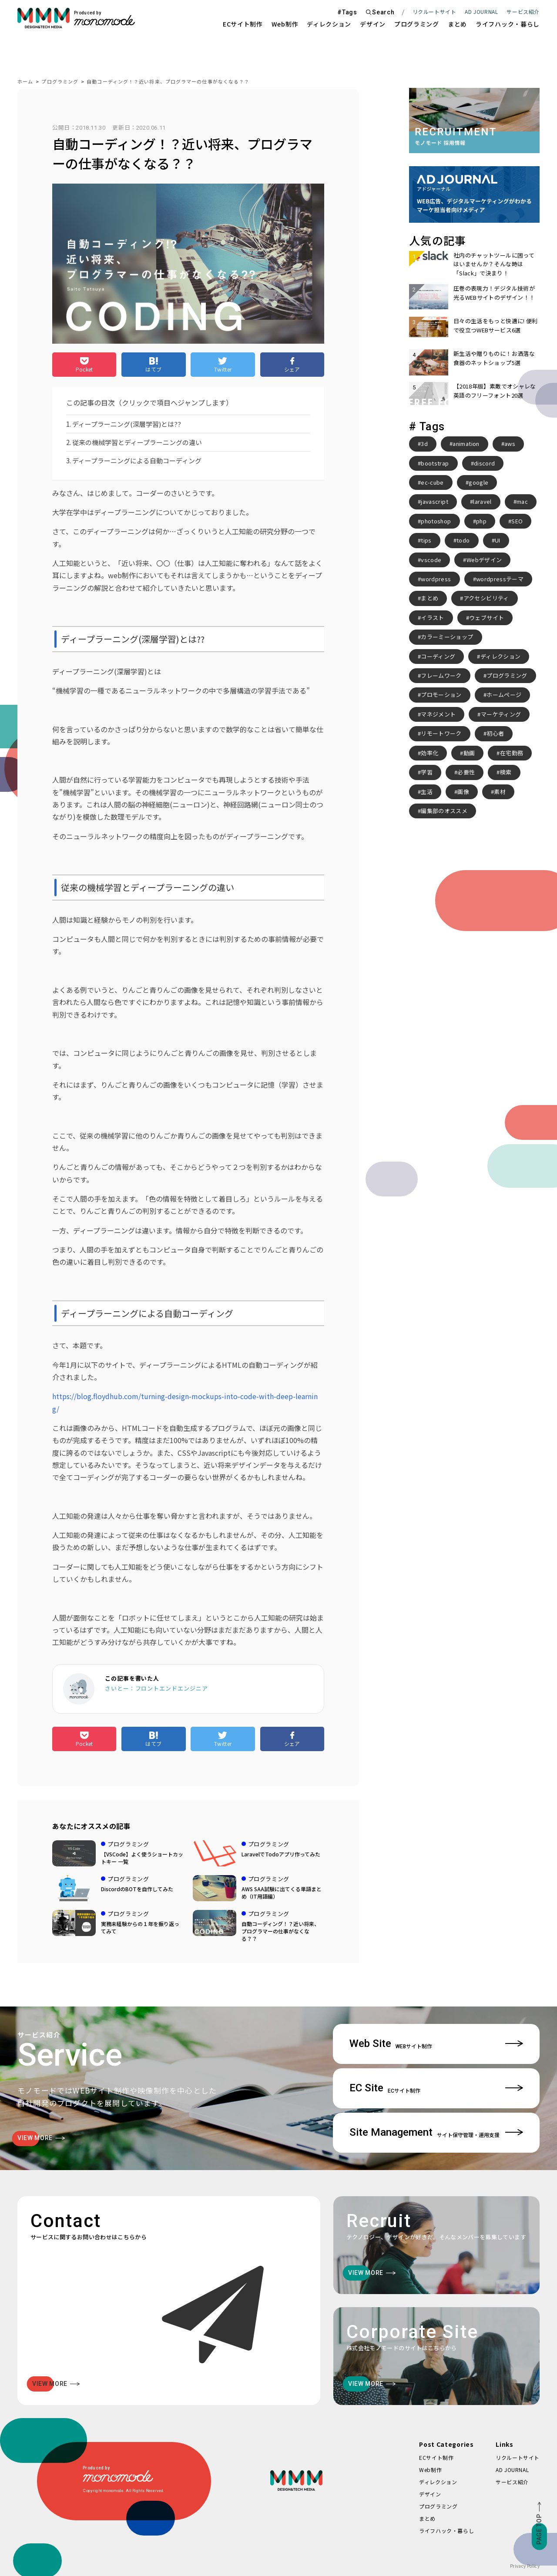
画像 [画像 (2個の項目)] (463, 791)
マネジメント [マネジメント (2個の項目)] (438, 714)
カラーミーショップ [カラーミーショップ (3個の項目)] (447, 637)
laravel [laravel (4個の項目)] (482, 501)
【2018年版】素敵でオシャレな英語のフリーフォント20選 (494, 390)
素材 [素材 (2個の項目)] (500, 791)
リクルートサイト (434, 11)
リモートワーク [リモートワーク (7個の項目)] (441, 733)
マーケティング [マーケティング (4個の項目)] (501, 714)
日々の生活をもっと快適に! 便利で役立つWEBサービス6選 (495, 325)
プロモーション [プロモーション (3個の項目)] (441, 694)
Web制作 (285, 24)
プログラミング (416, 24)
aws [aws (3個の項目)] (509, 443)
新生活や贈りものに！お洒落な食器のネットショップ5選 (494, 357)
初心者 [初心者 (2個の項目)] (495, 733)
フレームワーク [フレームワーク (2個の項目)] (441, 675)
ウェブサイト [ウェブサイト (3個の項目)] (486, 617)
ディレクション (329, 24)
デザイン (373, 24)
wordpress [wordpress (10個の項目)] (436, 579)
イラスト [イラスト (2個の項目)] (432, 617)
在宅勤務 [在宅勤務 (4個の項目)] (511, 753)
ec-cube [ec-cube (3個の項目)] (432, 482)
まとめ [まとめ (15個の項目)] (429, 598)
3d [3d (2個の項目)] (424, 443)
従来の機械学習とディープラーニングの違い (137, 442)
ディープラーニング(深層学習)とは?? (126, 424)
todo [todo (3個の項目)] (463, 540)
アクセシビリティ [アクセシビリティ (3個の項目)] (486, 598)
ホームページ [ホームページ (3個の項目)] (504, 694)
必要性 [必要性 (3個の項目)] (466, 772)
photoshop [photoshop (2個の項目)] (436, 521)
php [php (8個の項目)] (481, 521)
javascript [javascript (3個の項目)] (434, 501)
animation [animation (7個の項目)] (466, 443)
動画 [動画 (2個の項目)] (469, 753)
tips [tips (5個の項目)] (426, 540)
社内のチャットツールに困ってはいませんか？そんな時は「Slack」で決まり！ (493, 264)
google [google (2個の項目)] (478, 482)
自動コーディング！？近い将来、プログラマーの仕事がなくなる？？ (168, 81)
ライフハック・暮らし (508, 24)
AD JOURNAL (481, 11)
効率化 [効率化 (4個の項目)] (429, 753)
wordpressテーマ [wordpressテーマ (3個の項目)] (499, 579)
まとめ (457, 24)
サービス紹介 (512, 2482)
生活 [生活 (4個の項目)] (427, 791)
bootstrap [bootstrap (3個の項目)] (435, 463)
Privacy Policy (525, 2566)
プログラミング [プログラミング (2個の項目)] (507, 675)
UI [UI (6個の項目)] (497, 540)
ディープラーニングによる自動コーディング (136, 460)
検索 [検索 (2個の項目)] (506, 772)
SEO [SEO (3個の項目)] (517, 521)
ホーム (25, 81)
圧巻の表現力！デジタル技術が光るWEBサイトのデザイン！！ (494, 292)
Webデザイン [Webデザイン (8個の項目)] (484, 560)
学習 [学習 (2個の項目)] (427, 772)
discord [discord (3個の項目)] (484, 463)
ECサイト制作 (243, 24)
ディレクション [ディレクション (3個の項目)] (500, 656)
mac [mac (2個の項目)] (522, 501)
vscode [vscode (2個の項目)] (431, 560)
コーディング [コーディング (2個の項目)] (438, 656)
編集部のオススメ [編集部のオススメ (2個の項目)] (444, 811)
